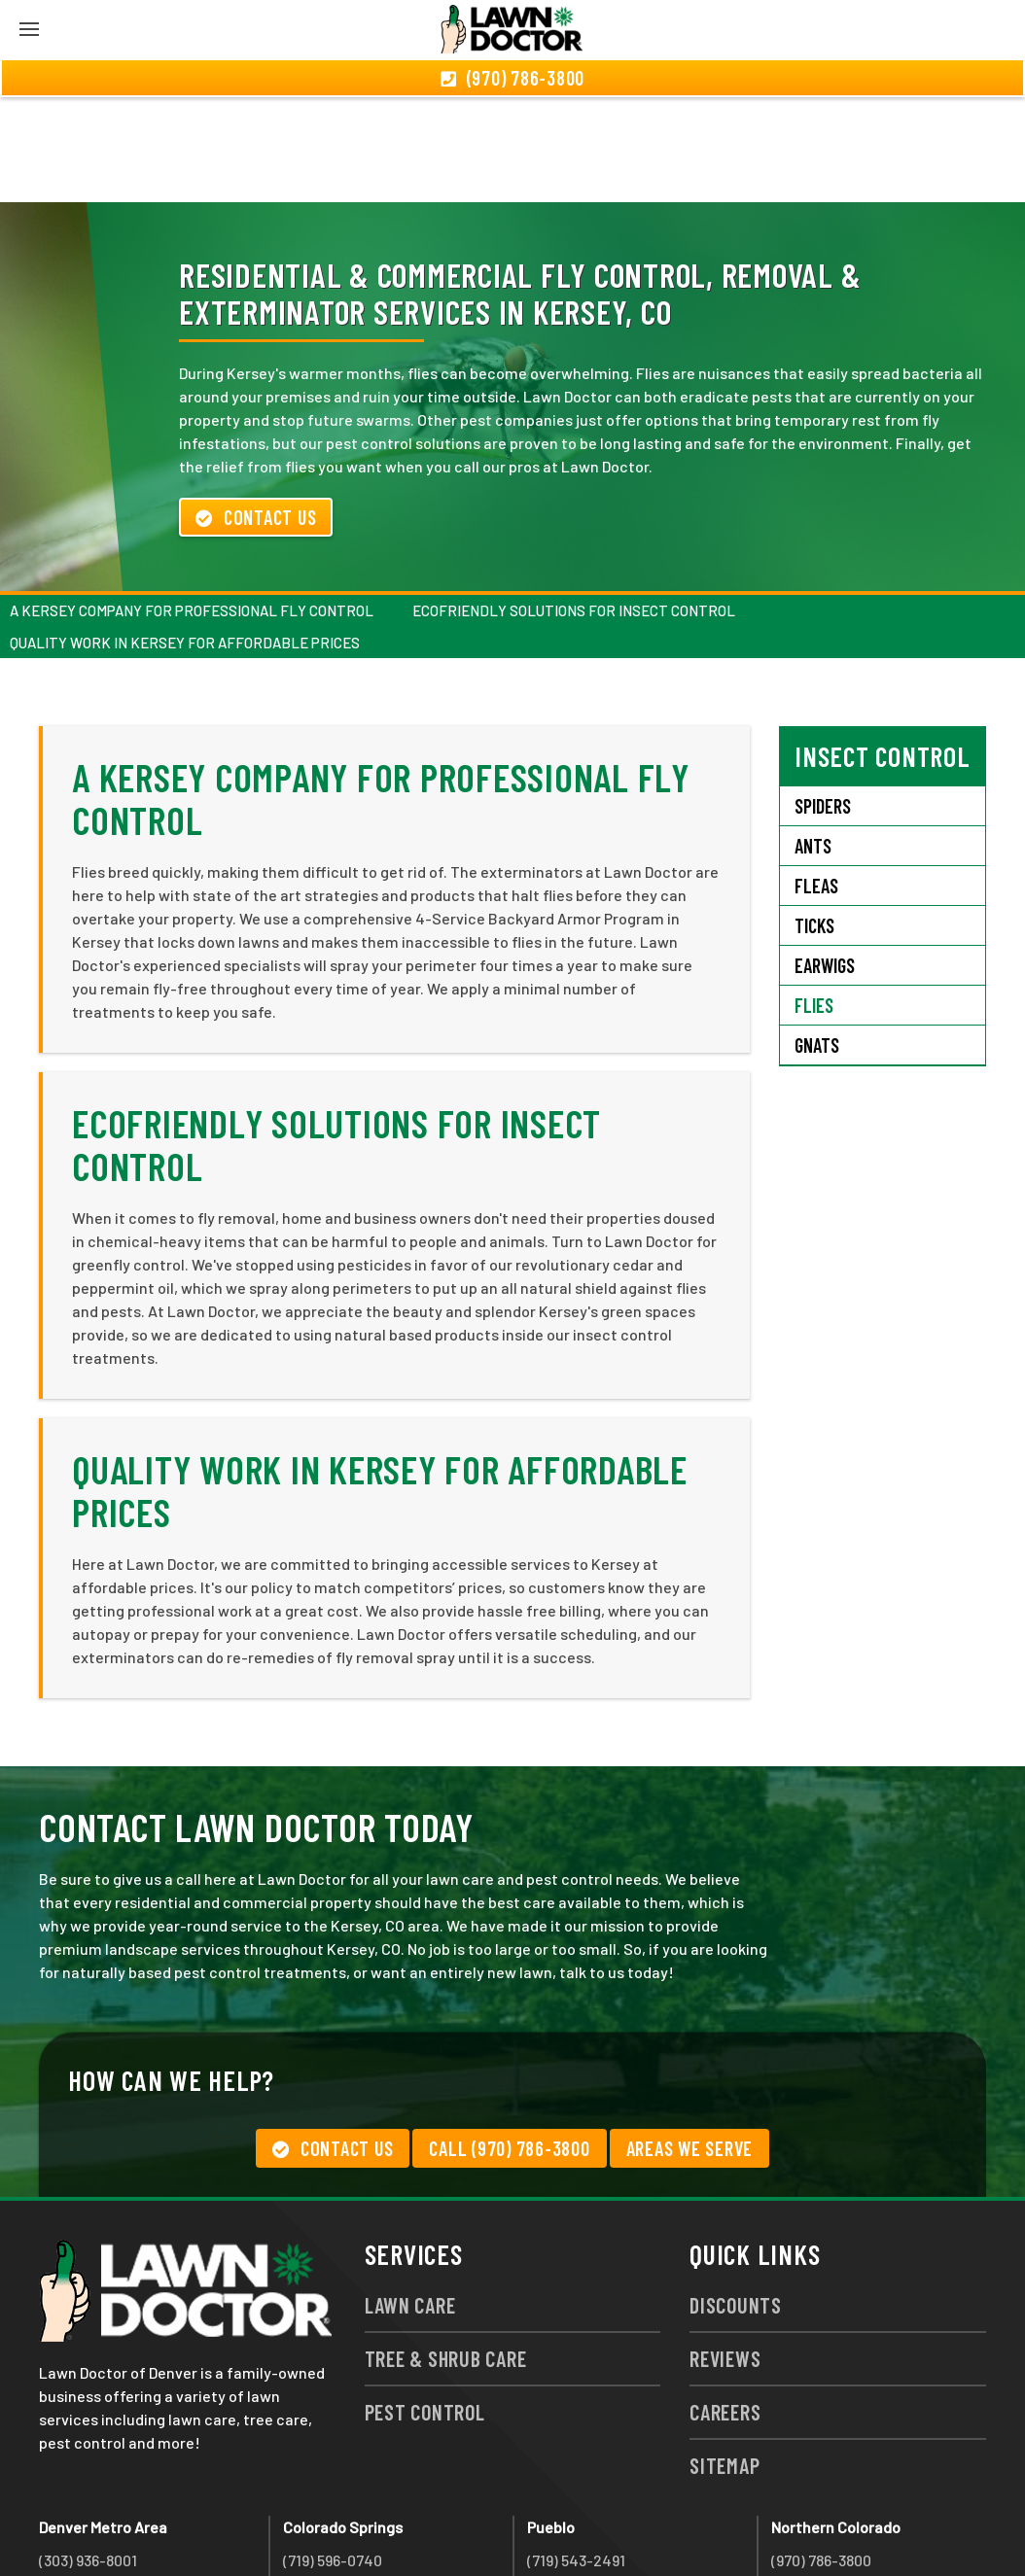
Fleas (816, 780)
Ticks (814, 820)
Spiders (823, 701)
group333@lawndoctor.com (867, 2525)
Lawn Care (410, 2199)
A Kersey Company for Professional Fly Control (191, 505)
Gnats (817, 940)
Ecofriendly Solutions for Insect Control (573, 505)
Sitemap (724, 2360)
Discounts (735, 2199)
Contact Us (255, 412)
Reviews (724, 2253)
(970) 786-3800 (821, 2455)
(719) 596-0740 (332, 2455)
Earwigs (825, 860)
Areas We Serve (690, 2043)
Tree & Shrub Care (446, 2253)
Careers (724, 2306)
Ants (813, 740)
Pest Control (425, 2306)
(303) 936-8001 (88, 2455)
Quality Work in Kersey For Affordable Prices (185, 537)
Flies (814, 900)
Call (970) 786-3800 (509, 2043)
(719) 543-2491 (576, 2455)
